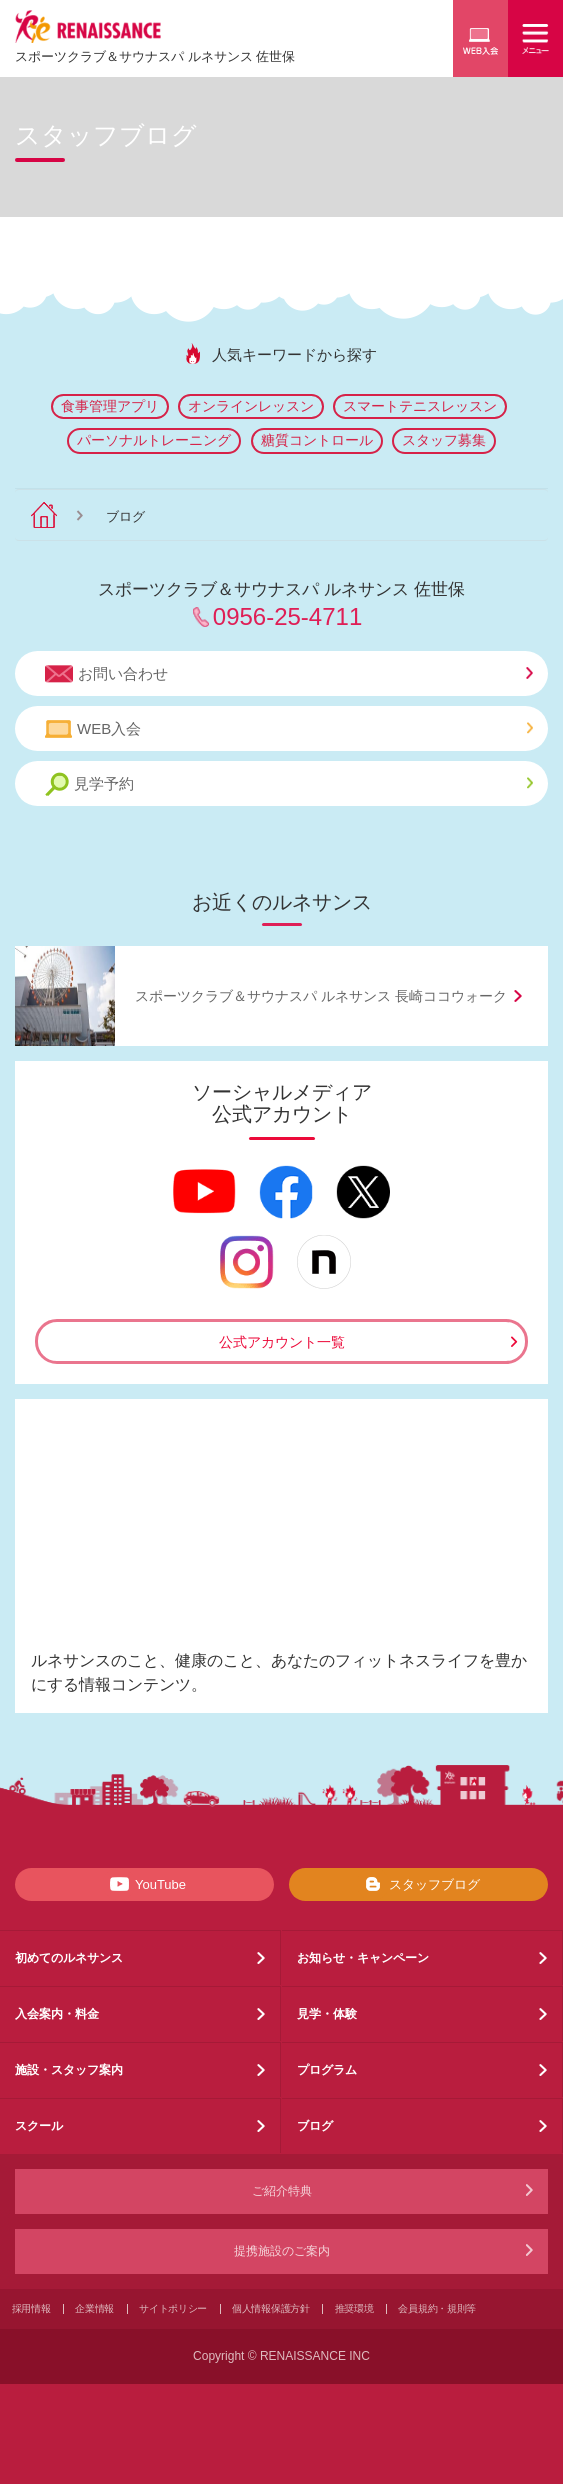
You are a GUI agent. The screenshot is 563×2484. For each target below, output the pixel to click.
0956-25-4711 (287, 616)
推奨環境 (354, 2308)
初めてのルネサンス (69, 1958)
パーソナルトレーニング (154, 440)
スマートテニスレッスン (420, 406)
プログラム (327, 2070)
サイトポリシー (173, 2308)
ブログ (315, 2126)
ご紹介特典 (282, 2191)
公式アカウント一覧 (282, 1342)
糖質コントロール (317, 440)
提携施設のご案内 (282, 2251)
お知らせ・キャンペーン (363, 1958)
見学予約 (289, 784)
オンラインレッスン (251, 406)
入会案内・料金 (57, 2014)
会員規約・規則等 (437, 2308)
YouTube (144, 1884)
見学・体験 (327, 2014)
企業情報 (94, 2308)
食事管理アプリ (110, 406)
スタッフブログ (418, 1884)
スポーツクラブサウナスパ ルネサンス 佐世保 (155, 56)
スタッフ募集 (444, 440)
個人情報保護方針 (271, 2308)
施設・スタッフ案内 (69, 2070)
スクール (39, 2126)
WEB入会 (289, 729)
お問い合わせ (289, 674)
